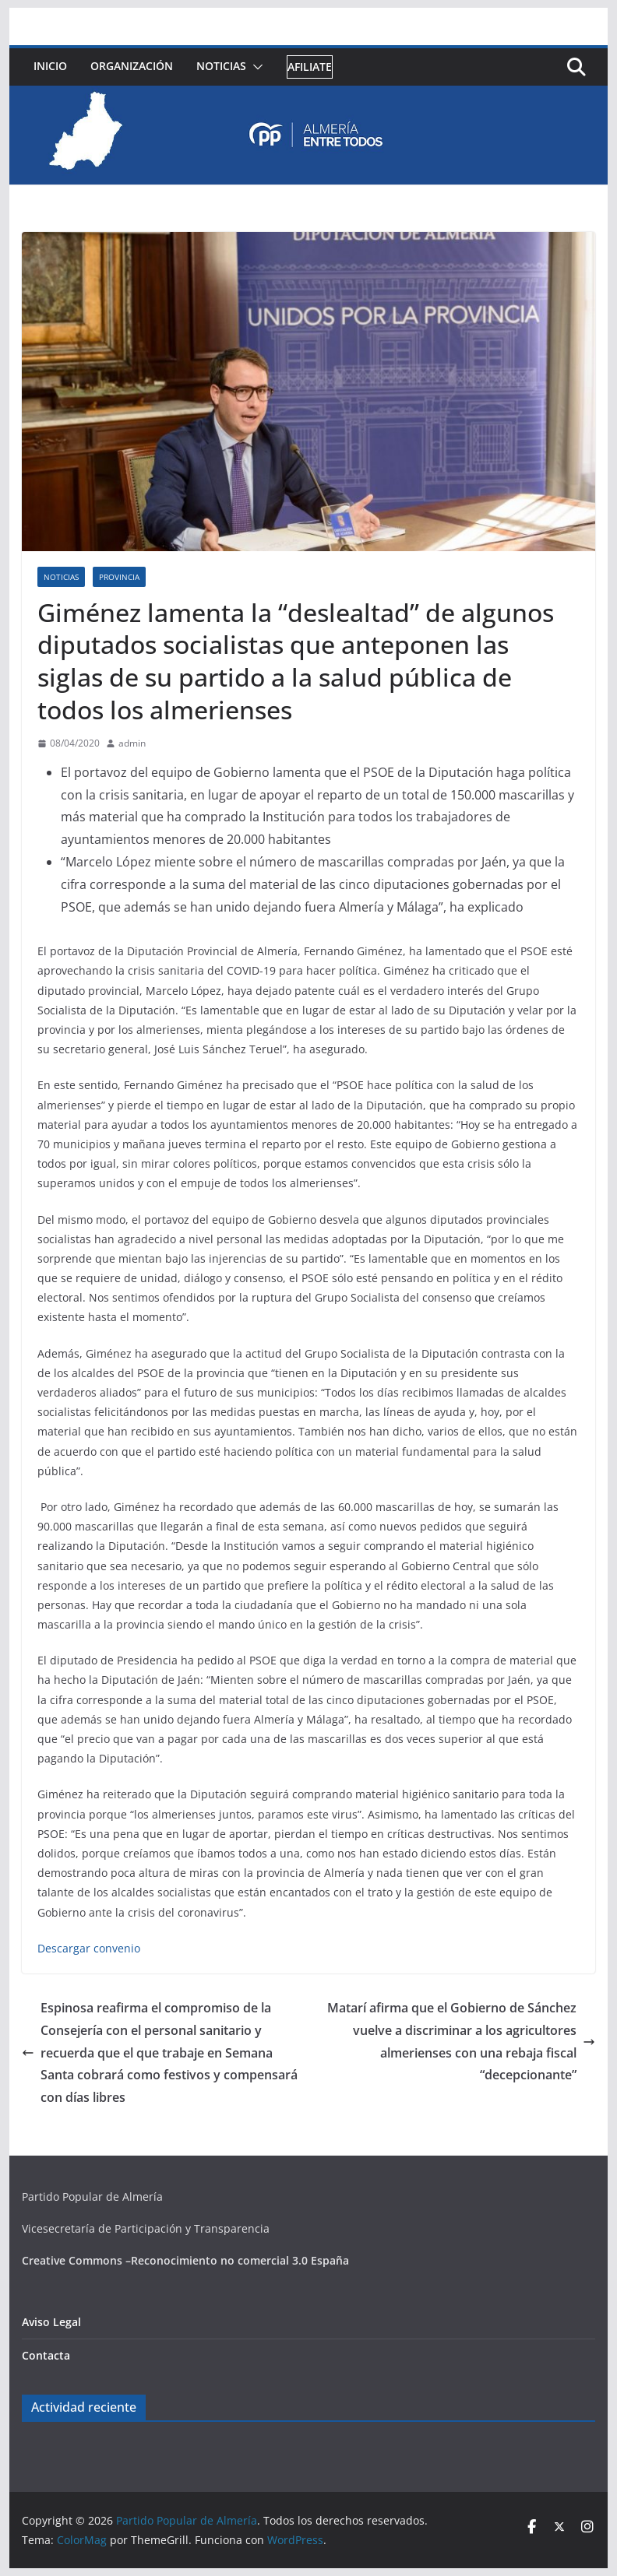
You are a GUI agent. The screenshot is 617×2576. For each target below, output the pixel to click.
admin (132, 743)
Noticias (221, 65)
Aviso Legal (51, 2321)
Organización (131, 65)
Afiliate (309, 66)
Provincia (119, 576)
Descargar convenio (88, 1948)
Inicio (50, 65)
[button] (254, 67)
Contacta (46, 2355)
